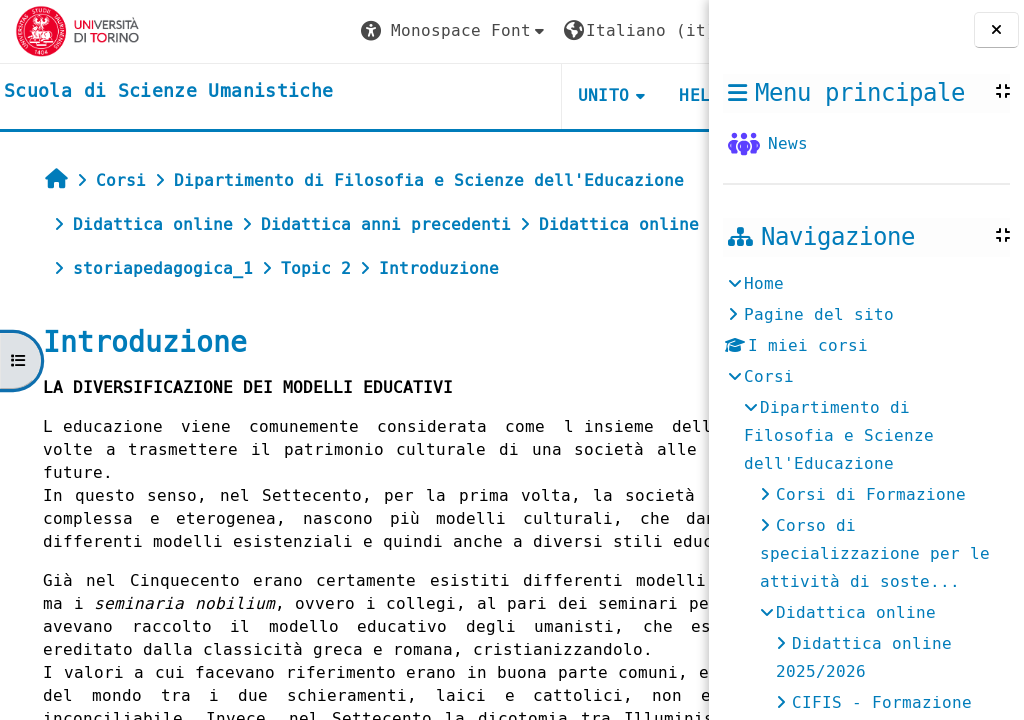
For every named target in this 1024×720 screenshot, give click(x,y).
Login (653, 30)
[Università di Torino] (77, 30)
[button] (321, 31)
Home (764, 283)
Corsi (769, 376)
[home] (168, 92)
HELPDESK (586, 95)
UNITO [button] (470, 95)
